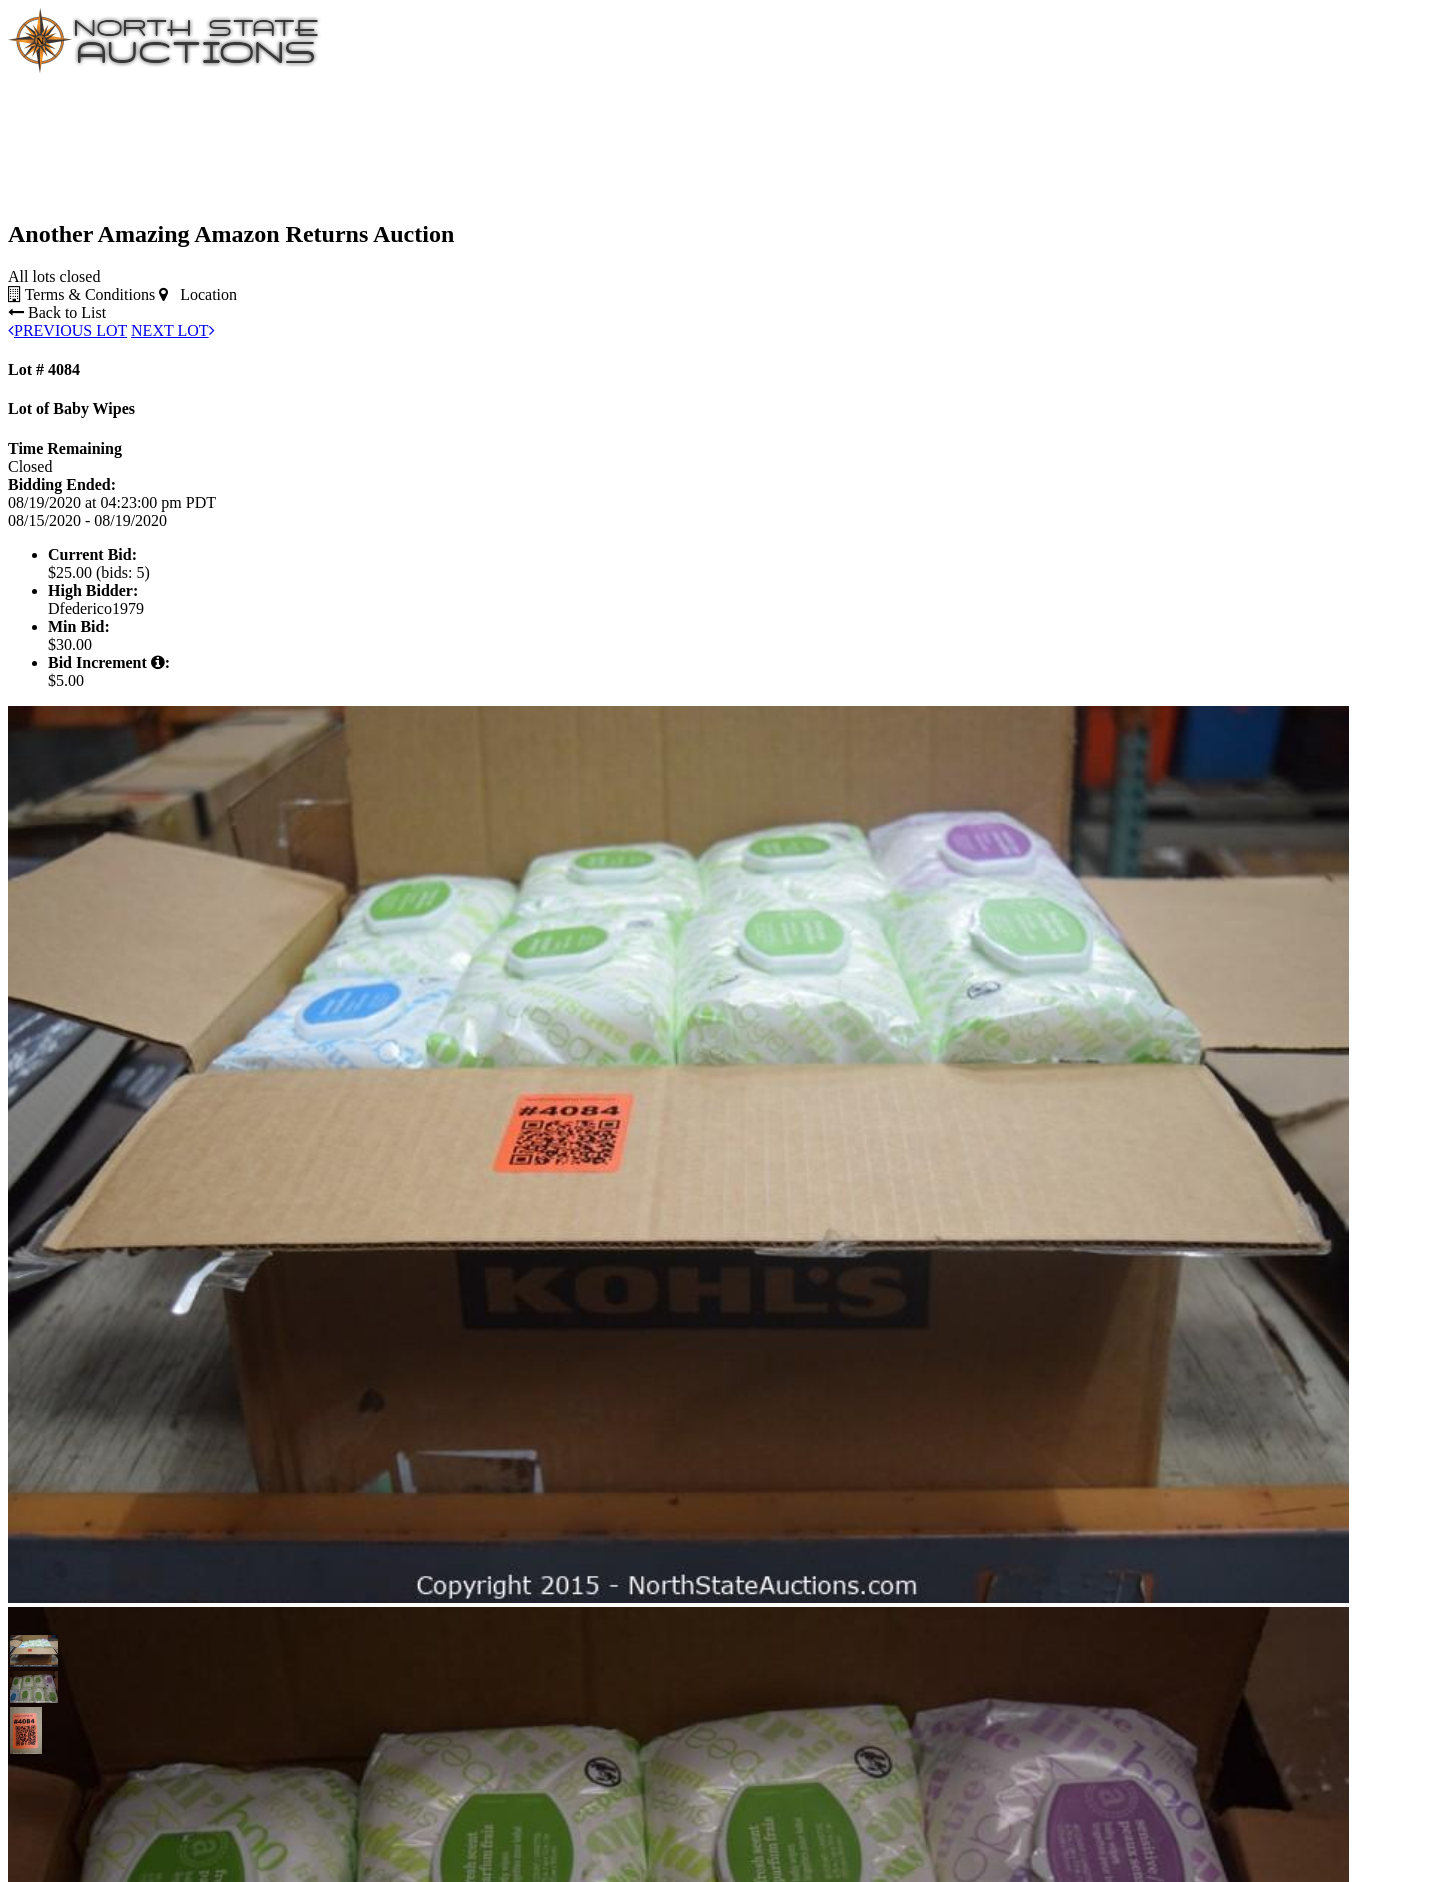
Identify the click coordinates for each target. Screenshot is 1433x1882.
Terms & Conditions (81, 294)
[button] (26, 1651)
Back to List (57, 312)
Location (198, 294)
